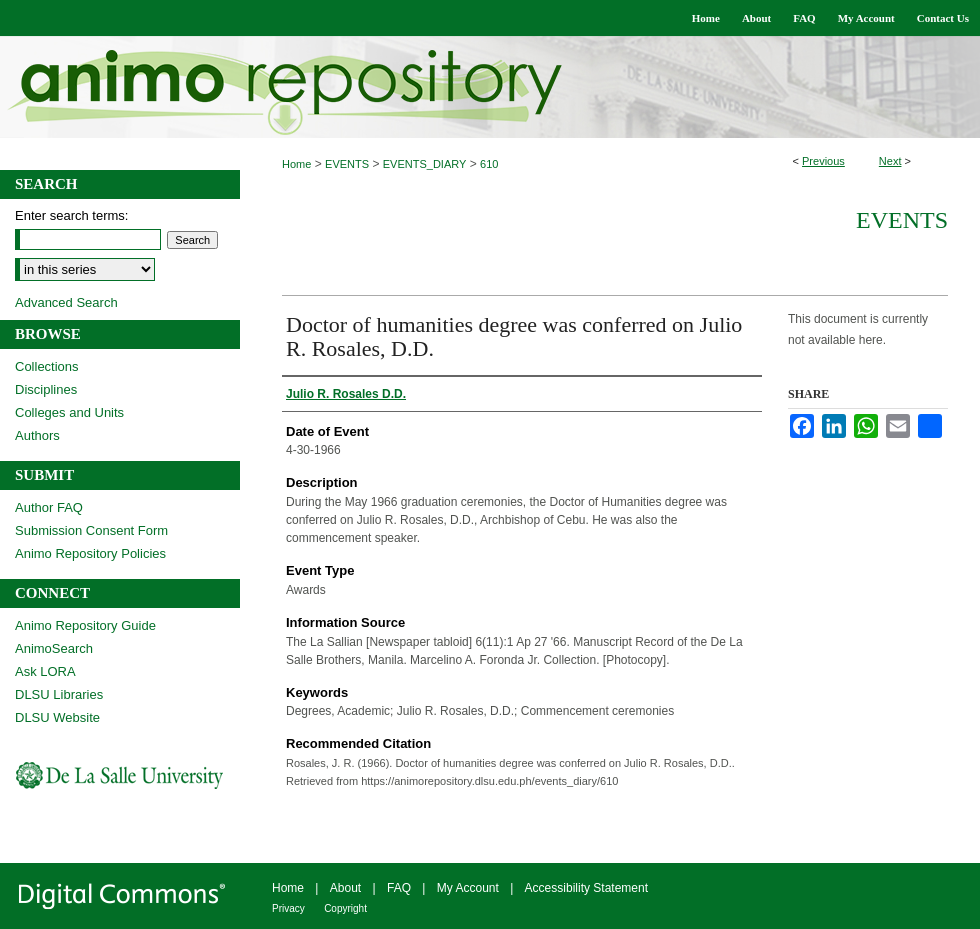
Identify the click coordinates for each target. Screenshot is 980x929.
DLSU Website (57, 717)
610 (489, 164)
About (345, 888)
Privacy (288, 908)
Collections (47, 366)
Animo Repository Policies (90, 553)
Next (890, 161)
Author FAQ (49, 507)
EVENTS (347, 164)
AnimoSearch (54, 648)
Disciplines (46, 389)
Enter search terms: (71, 215)
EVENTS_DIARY (425, 164)
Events (902, 220)
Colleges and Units (69, 412)
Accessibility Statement (586, 888)
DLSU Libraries (59, 694)
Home (296, 164)
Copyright (345, 908)
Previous (823, 161)
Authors (37, 435)
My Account (468, 888)
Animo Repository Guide (85, 625)
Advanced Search (66, 302)
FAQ (399, 888)
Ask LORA (45, 671)
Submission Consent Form (91, 530)
